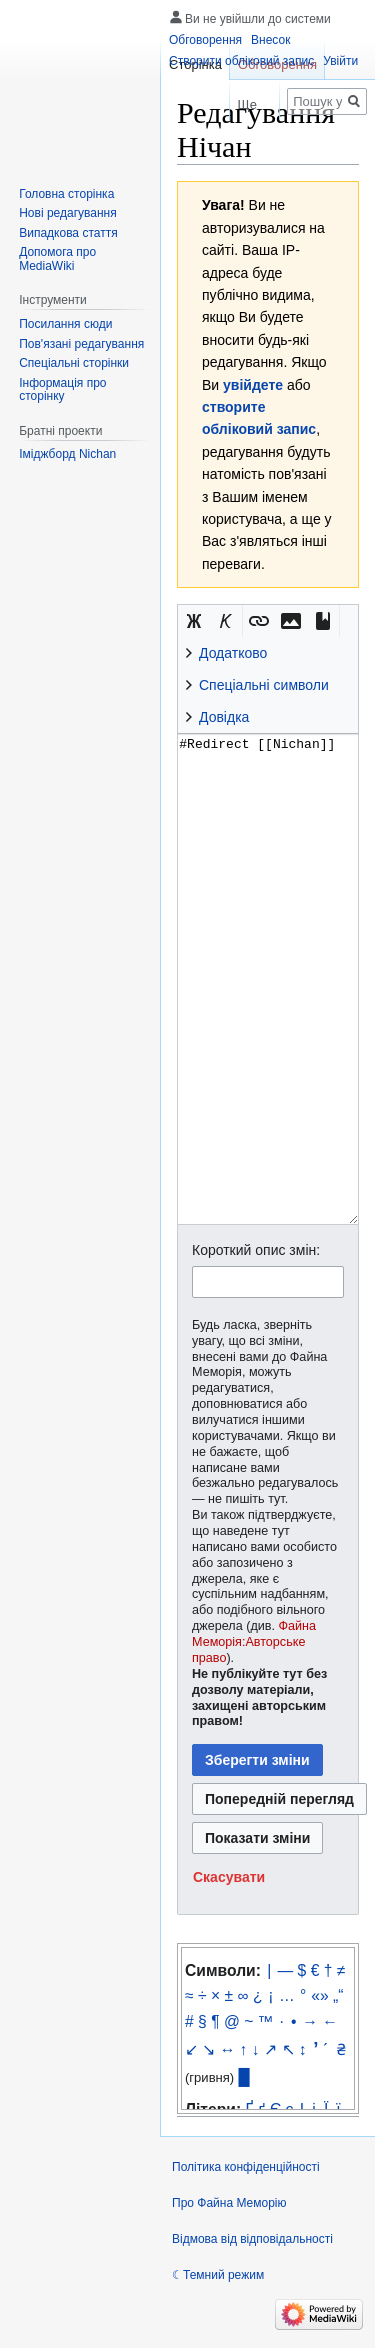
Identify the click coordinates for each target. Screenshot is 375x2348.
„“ (338, 1995)
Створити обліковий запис (241, 61)
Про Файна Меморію (229, 2203)
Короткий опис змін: (256, 1250)
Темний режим (223, 2275)
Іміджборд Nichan (67, 454)
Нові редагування (68, 213)
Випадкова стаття (68, 233)
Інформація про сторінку (62, 390)
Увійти (340, 61)
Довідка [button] (224, 717)
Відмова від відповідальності (252, 2239)
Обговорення (205, 40)
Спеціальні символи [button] (264, 685)
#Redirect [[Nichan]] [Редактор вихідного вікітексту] (268, 979)
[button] (194, 621)
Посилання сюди (65, 324)
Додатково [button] (233, 653)
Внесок (270, 40)
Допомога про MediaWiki (57, 259)
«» (319, 1995)
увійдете (253, 385)
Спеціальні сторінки (74, 363)
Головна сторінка (66, 194)
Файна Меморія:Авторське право (254, 1642)
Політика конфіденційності (246, 2167)
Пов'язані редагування (81, 344)
